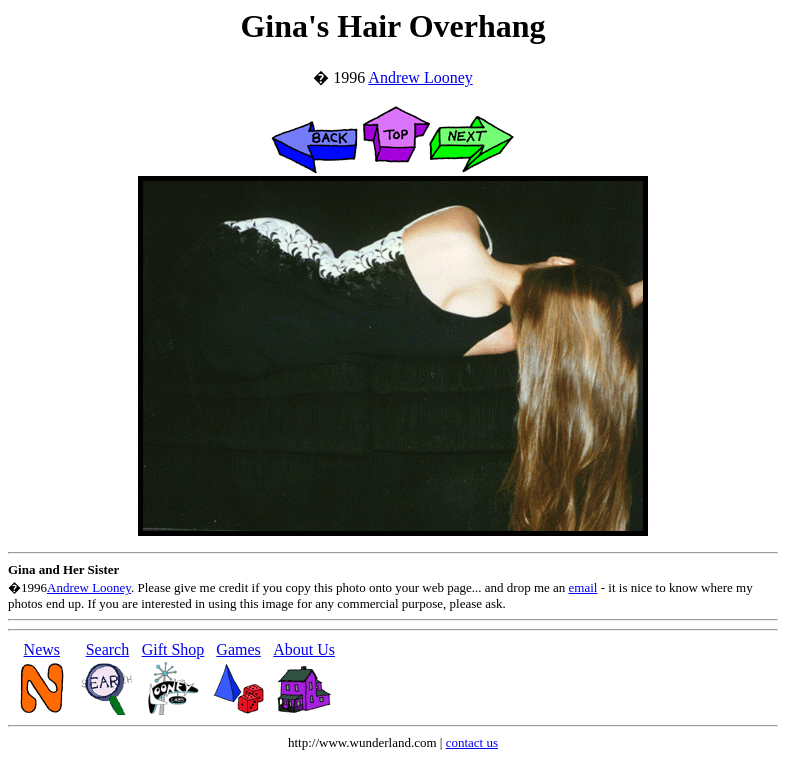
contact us (472, 742)
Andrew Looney (420, 77)
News (42, 649)
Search (108, 649)
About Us (304, 649)
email (583, 587)
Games (238, 649)
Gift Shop (173, 649)
